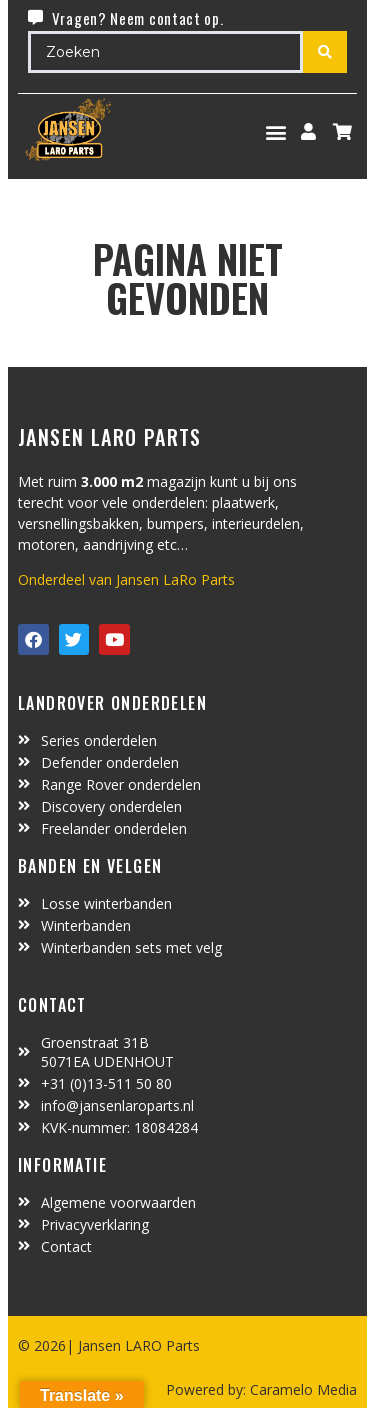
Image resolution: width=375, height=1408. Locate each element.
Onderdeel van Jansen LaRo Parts (126, 579)
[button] (276, 131)
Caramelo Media (301, 1389)
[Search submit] (325, 52)
